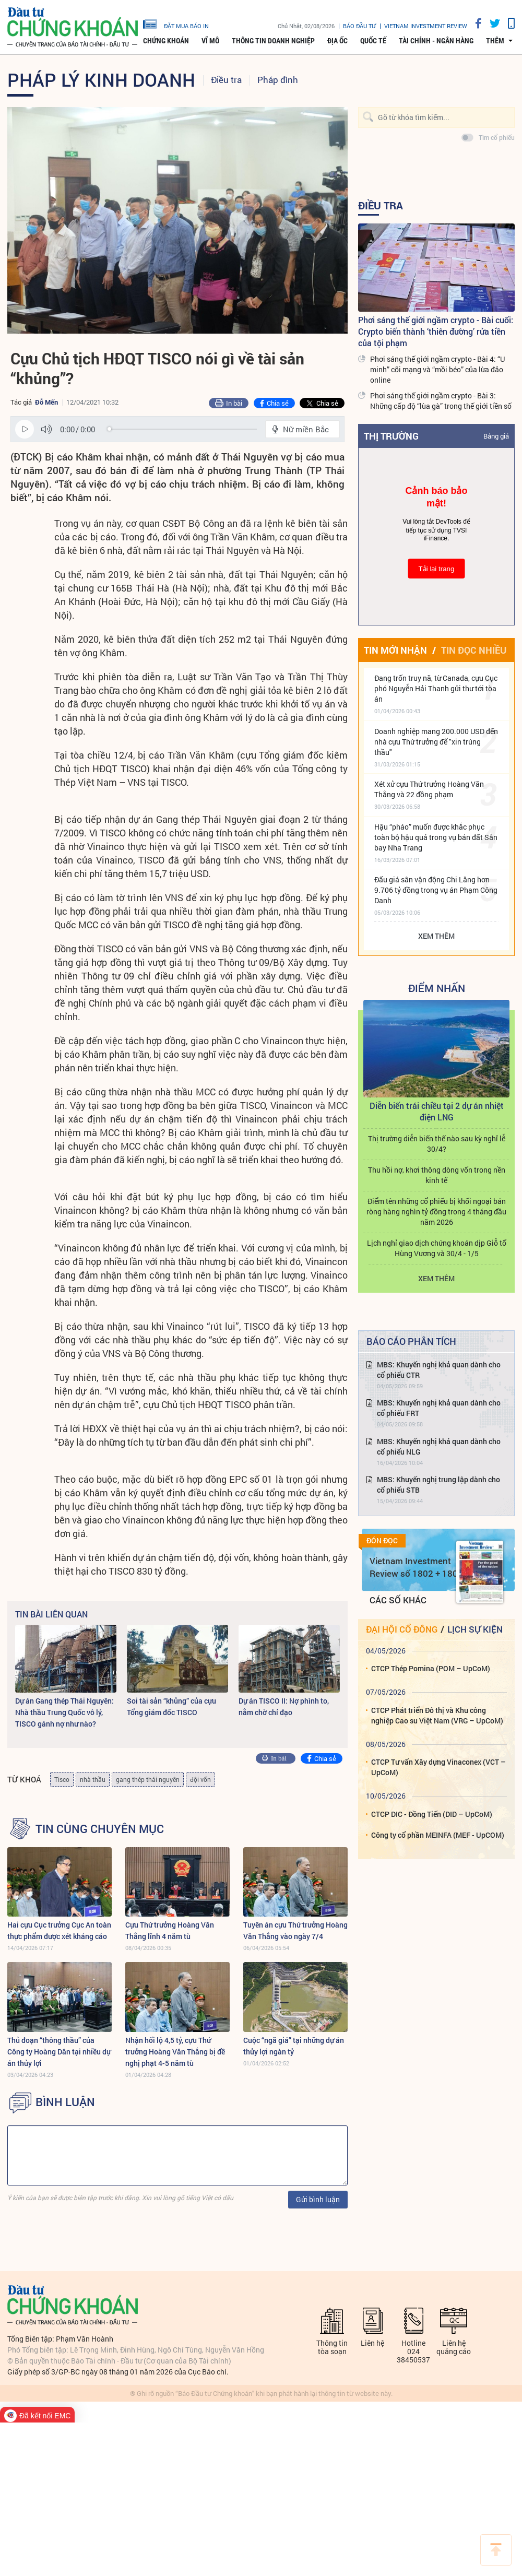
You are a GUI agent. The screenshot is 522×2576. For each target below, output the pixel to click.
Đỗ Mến (46, 402)
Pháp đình (277, 80)
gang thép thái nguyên (148, 1779)
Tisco (61, 1779)
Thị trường (391, 436)
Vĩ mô (210, 41)
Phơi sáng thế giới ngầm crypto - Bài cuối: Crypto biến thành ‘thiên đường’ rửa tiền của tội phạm (435, 331)
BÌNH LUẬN (65, 2102)
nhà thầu (92, 1779)
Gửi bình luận (318, 2199)
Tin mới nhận (395, 650)
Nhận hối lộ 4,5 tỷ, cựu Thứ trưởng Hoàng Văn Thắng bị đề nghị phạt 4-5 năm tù (175, 2051)
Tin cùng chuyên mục (99, 1829)
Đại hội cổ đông (401, 1629)
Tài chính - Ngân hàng (436, 41)
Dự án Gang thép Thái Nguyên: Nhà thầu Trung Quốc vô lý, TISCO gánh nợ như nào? (64, 1712)
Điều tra (226, 80)
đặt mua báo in (176, 23)
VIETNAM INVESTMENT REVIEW (425, 25)
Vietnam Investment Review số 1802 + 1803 (416, 1567)
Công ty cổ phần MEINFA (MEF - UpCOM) (437, 1835)
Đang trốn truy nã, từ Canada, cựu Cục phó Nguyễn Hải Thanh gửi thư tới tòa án (435, 688)
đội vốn (200, 1779)
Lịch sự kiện (475, 1629)
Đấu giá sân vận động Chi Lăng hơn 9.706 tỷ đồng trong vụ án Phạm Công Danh (435, 890)
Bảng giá (496, 436)
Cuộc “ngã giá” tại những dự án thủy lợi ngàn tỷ (293, 2046)
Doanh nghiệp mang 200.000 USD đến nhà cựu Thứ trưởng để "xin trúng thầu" (436, 741)
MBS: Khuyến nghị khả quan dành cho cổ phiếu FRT (439, 1408)
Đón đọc (382, 1541)
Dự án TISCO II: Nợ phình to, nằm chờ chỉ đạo (284, 1706)
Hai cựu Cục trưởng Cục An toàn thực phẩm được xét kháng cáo (59, 1930)
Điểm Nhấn (436, 988)
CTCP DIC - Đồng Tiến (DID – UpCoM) (431, 1814)
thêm (495, 41)
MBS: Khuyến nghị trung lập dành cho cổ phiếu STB (438, 1484)
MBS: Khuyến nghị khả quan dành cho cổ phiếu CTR (439, 1370)
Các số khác (398, 1600)
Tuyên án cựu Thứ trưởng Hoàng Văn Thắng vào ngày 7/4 (295, 1930)
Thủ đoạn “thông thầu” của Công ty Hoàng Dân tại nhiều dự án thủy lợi (59, 2051)
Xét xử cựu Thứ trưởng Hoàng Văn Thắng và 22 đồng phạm (429, 789)
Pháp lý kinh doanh (101, 79)
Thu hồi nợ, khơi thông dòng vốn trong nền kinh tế (436, 1175)
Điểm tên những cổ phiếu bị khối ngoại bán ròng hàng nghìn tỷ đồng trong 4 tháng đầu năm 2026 (436, 1211)
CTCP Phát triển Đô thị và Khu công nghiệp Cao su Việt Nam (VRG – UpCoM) (437, 1715)
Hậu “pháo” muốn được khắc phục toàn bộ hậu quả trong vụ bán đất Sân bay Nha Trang (435, 837)
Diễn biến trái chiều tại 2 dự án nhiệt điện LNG (437, 1111)
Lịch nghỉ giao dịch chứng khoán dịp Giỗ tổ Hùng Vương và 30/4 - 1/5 (436, 1248)
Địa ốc (337, 41)
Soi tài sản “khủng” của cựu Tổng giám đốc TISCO (171, 1706)
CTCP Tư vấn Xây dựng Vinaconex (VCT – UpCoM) (438, 1767)
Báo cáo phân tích (411, 1341)
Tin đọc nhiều (473, 650)
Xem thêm (436, 936)
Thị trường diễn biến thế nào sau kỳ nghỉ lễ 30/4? (436, 1143)
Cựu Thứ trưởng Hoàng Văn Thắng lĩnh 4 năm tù (169, 1930)
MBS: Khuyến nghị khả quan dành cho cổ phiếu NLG (439, 1446)
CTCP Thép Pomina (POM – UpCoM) (430, 1668)
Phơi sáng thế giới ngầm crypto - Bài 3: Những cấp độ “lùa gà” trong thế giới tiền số (441, 401)
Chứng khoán (166, 41)
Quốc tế (373, 41)
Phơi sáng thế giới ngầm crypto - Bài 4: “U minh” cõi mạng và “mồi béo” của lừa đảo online (437, 369)
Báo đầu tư (359, 25)
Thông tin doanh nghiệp (273, 41)
